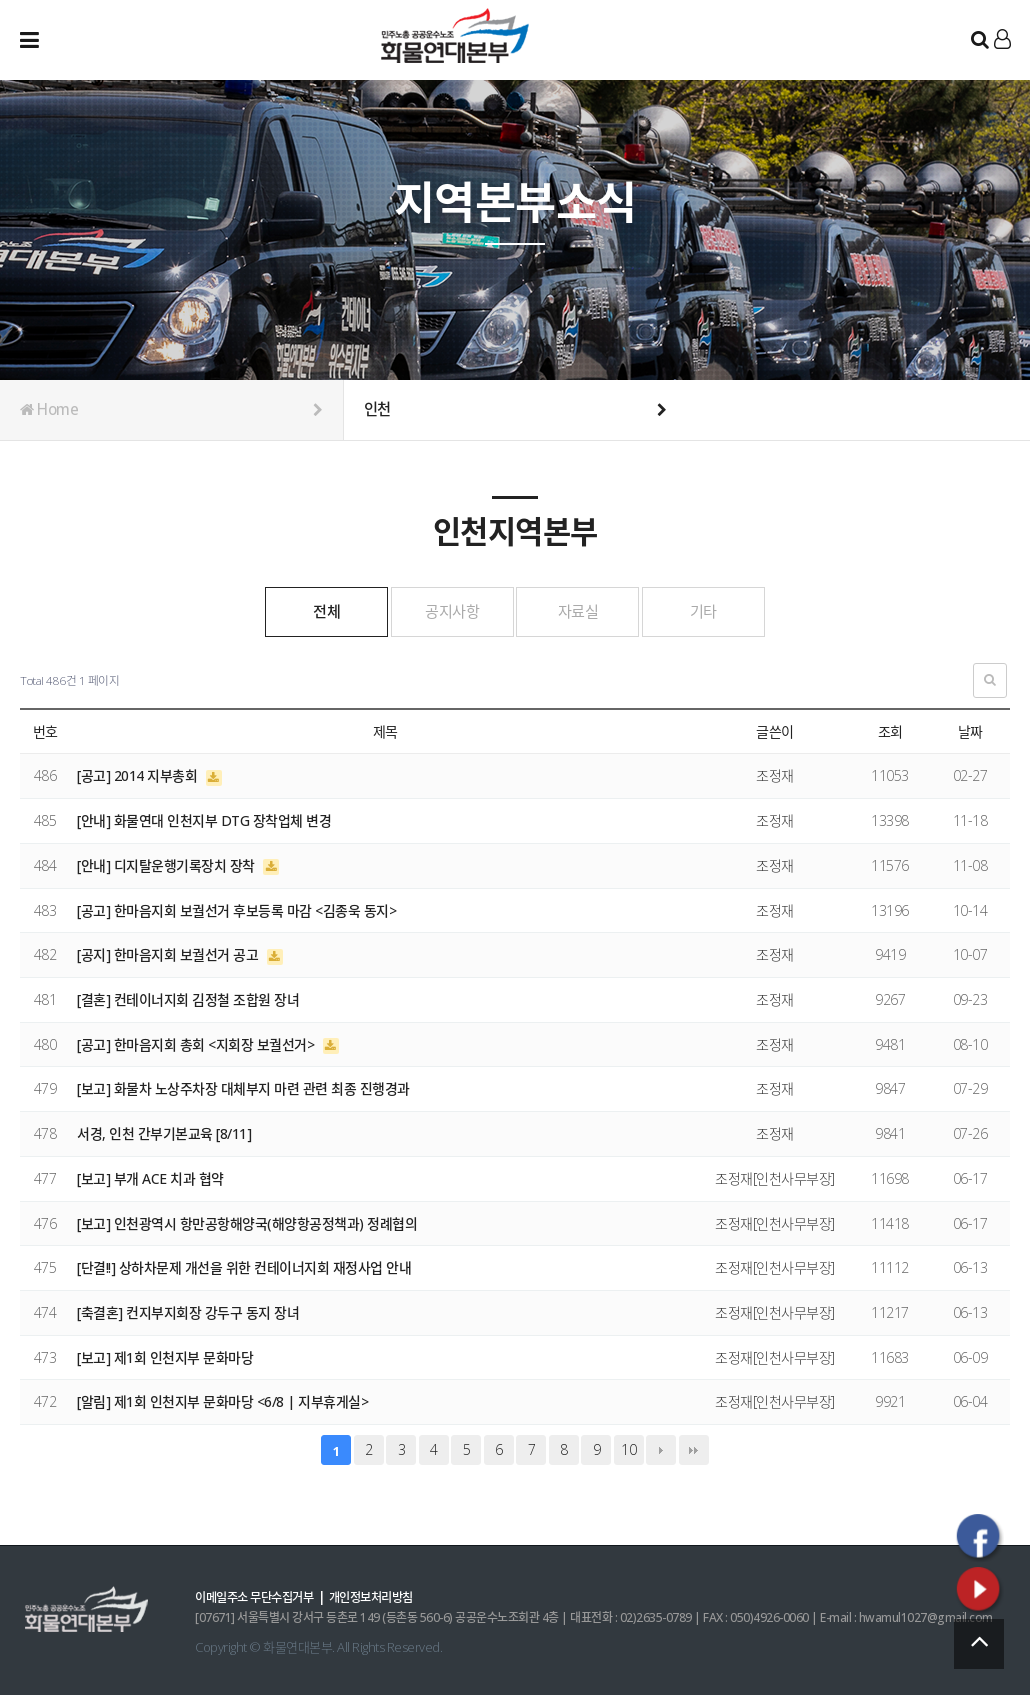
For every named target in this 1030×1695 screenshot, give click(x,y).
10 (628, 1448)
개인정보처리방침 (386, 1596)
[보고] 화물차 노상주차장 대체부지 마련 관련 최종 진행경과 (243, 1087)
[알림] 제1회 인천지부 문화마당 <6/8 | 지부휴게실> (222, 1400)
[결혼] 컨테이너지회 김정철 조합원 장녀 (188, 998)
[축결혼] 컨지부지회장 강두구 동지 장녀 (188, 1311)
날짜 (970, 730)
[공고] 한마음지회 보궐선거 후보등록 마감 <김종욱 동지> (236, 909)
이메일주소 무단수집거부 (259, 1596)
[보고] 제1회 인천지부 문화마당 (165, 1356)
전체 (291, 611)
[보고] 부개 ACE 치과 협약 (150, 1177)
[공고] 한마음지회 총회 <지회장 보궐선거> (197, 1043)
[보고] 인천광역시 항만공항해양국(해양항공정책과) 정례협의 (247, 1221)
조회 (890, 730)
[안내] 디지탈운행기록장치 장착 (167, 864)
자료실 (589, 611)
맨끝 (694, 1449)
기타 (738, 611)
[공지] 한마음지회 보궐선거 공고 (169, 953)
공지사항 (441, 611)
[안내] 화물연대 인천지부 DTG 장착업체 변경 (204, 819)
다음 (661, 1449)
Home (171, 410)
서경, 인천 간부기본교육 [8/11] (164, 1132)
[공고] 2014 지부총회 (139, 774)
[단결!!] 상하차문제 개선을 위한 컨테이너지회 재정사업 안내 (244, 1266)
